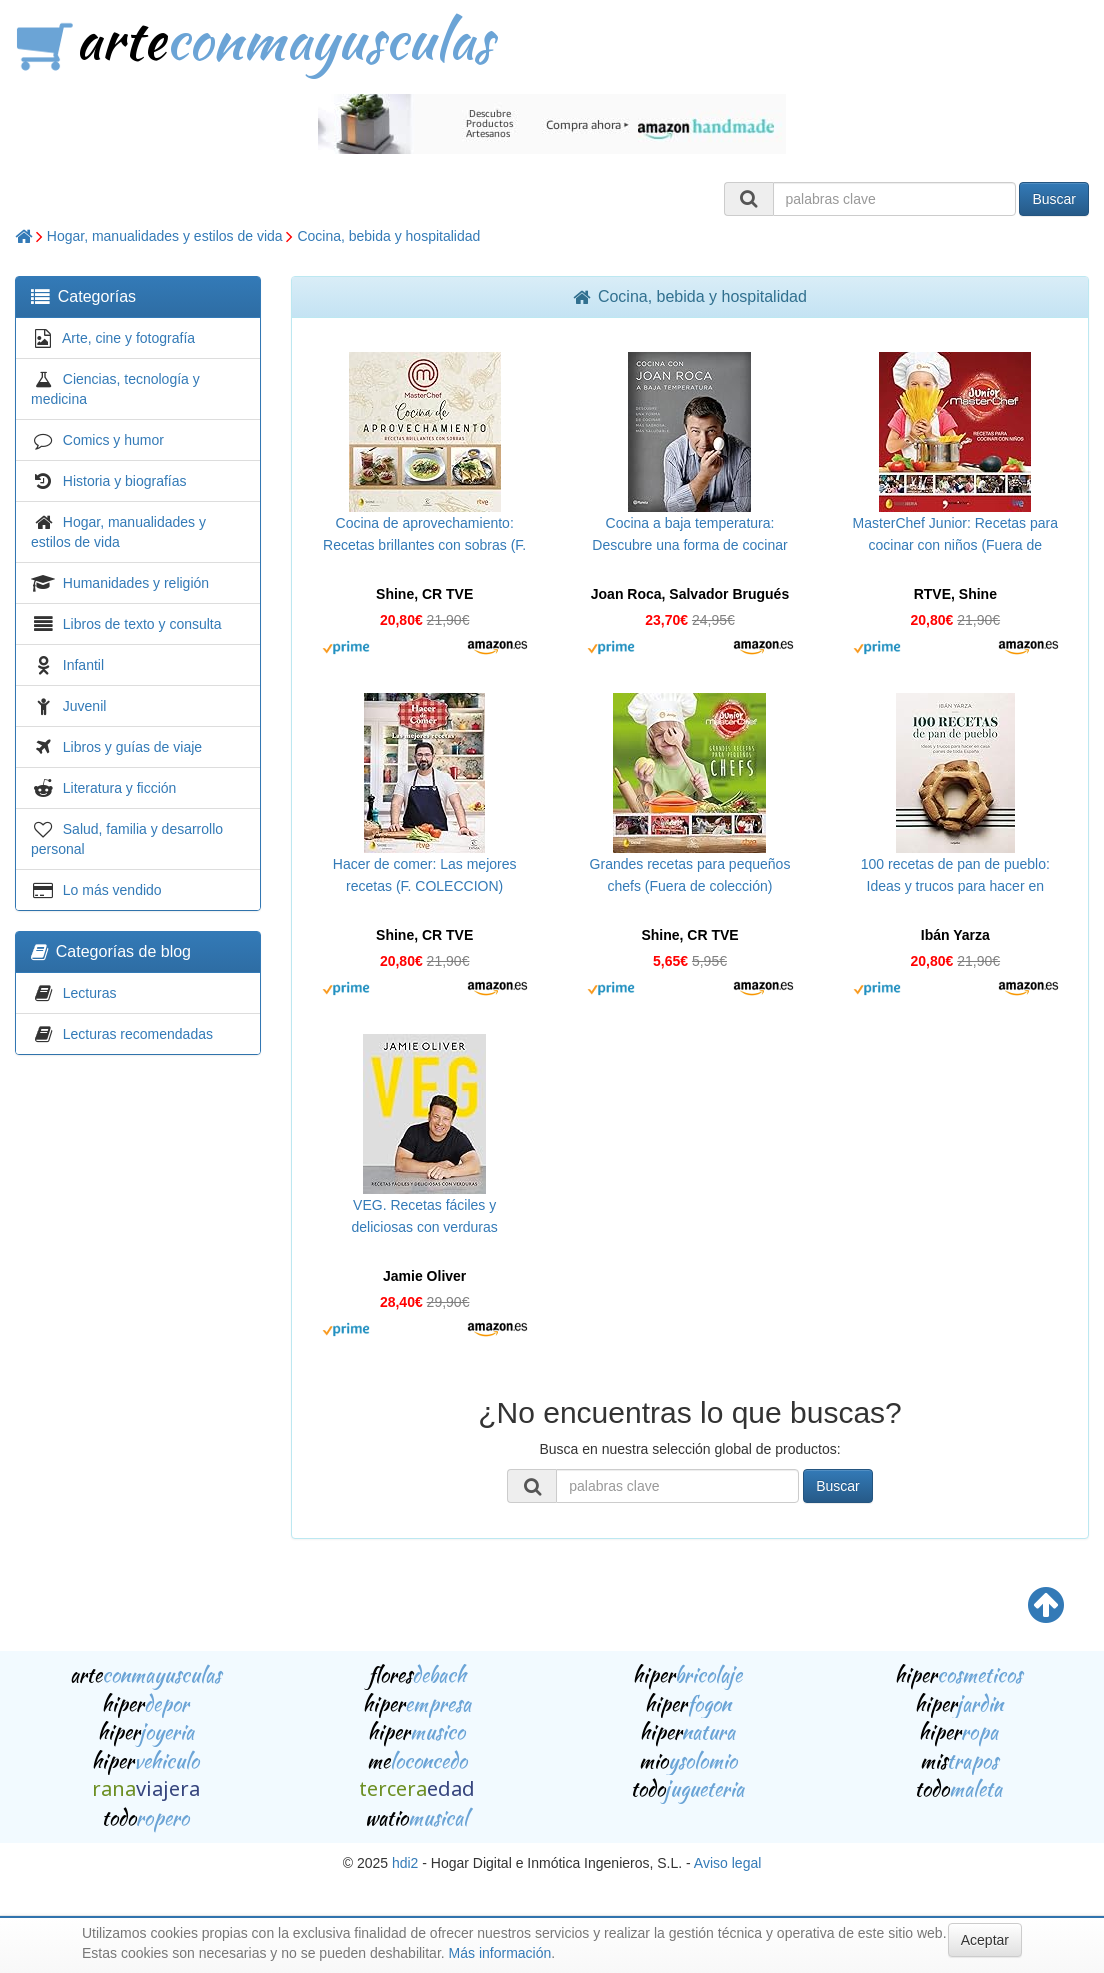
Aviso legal (727, 1863)
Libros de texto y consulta (142, 624)
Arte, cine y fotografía (128, 338)
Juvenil (85, 706)
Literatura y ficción (120, 788)
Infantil (83, 665)
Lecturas (90, 993)
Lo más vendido (112, 890)
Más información (500, 1953)
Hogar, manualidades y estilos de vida (165, 236)
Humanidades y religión (136, 583)
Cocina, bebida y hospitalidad (388, 236)
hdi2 (405, 1863)
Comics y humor (113, 440)
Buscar (1054, 199)
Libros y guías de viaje (132, 747)
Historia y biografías (125, 481)
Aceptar (985, 1940)
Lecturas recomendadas (138, 1034)
